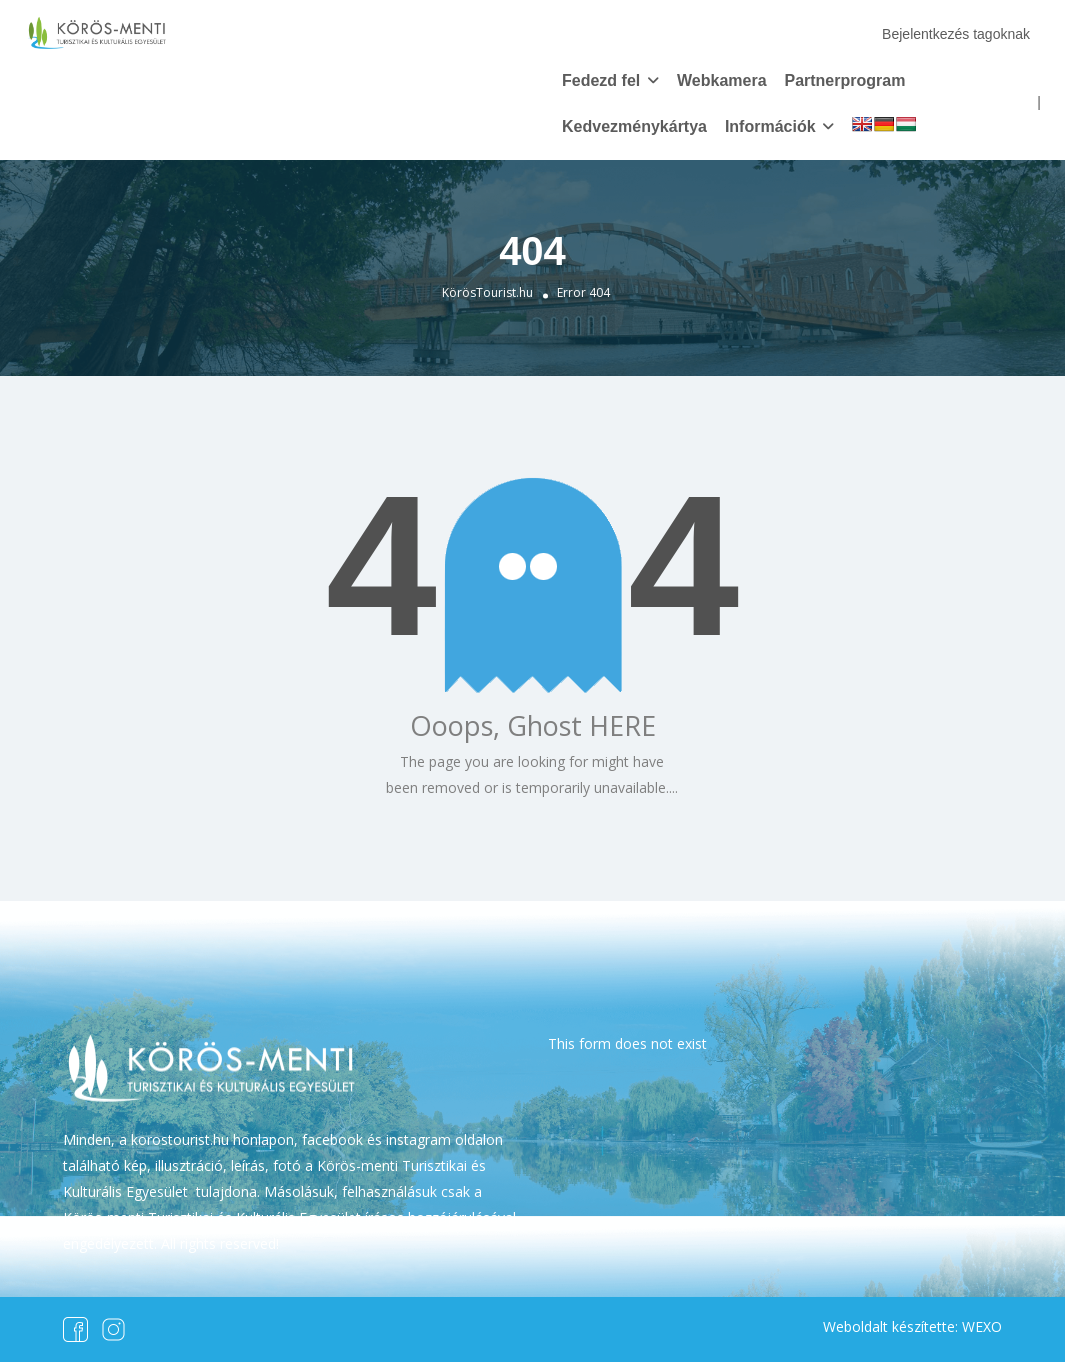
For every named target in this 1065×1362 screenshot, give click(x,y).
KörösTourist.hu (487, 292)
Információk (770, 126)
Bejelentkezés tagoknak (956, 34)
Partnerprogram (844, 80)
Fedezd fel (601, 80)
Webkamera (722, 80)
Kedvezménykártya (634, 126)
